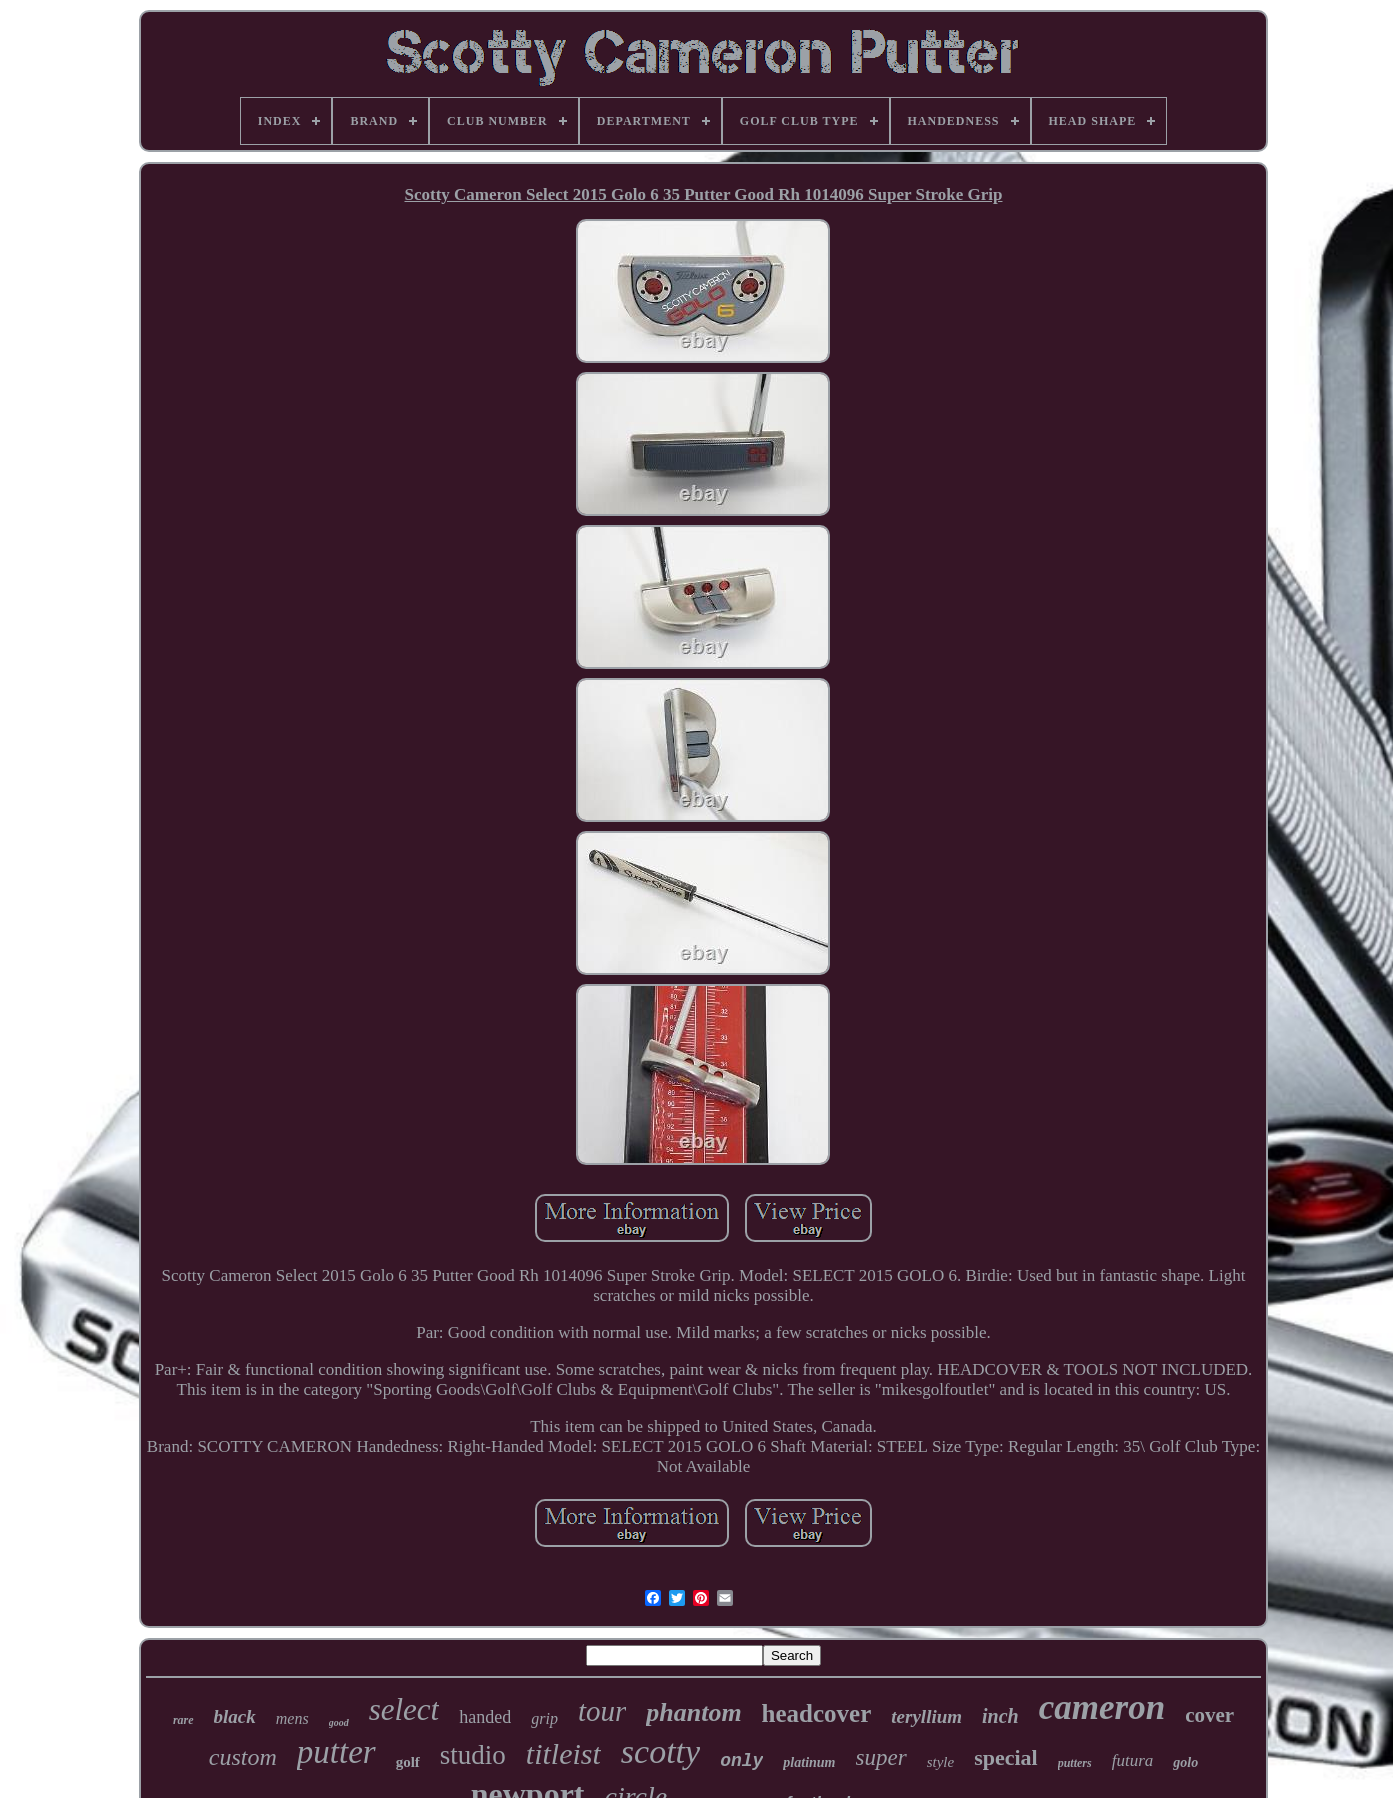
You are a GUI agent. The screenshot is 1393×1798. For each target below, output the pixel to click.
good (339, 1722)
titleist (563, 1753)
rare (183, 1720)
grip (544, 1718)
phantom (693, 1712)
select (404, 1709)
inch (1000, 1716)
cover (1209, 1715)
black (235, 1716)
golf (408, 1762)
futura (1133, 1760)
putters (1075, 1763)
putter (336, 1752)
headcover (817, 1713)
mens (292, 1718)
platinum (809, 1762)
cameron (1102, 1707)
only (741, 1761)
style (941, 1762)
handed (485, 1717)
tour (602, 1711)
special (1006, 1757)
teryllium (926, 1716)
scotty (660, 1751)
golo (1185, 1762)
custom (243, 1757)
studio (473, 1755)
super (881, 1757)
